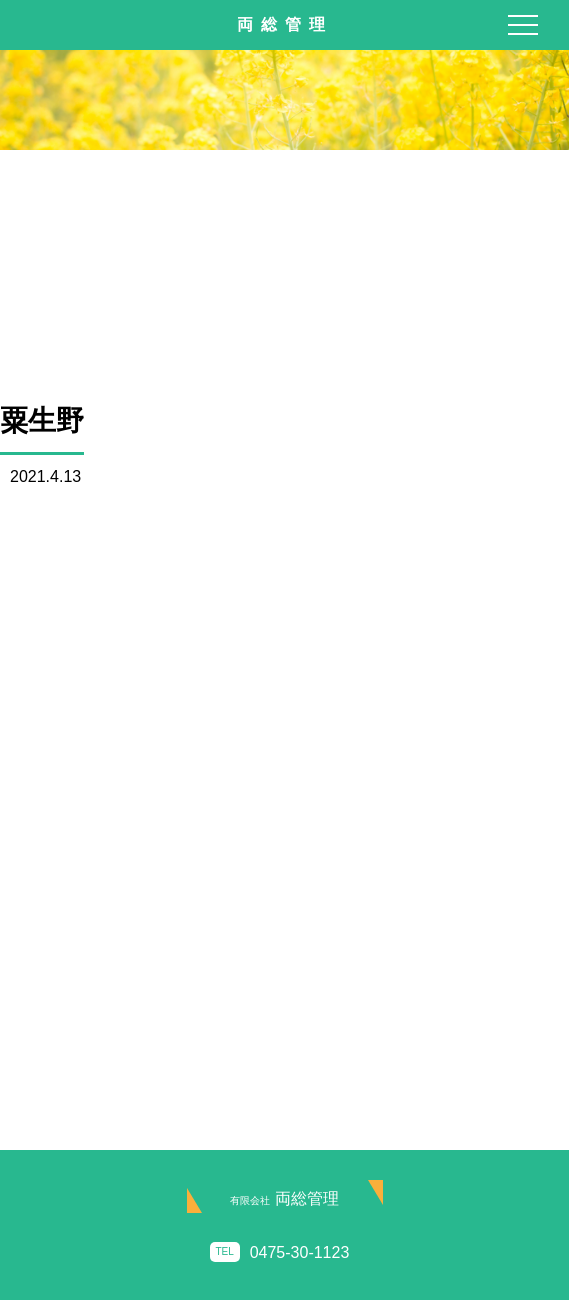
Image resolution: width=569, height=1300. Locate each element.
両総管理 (284, 1198)
